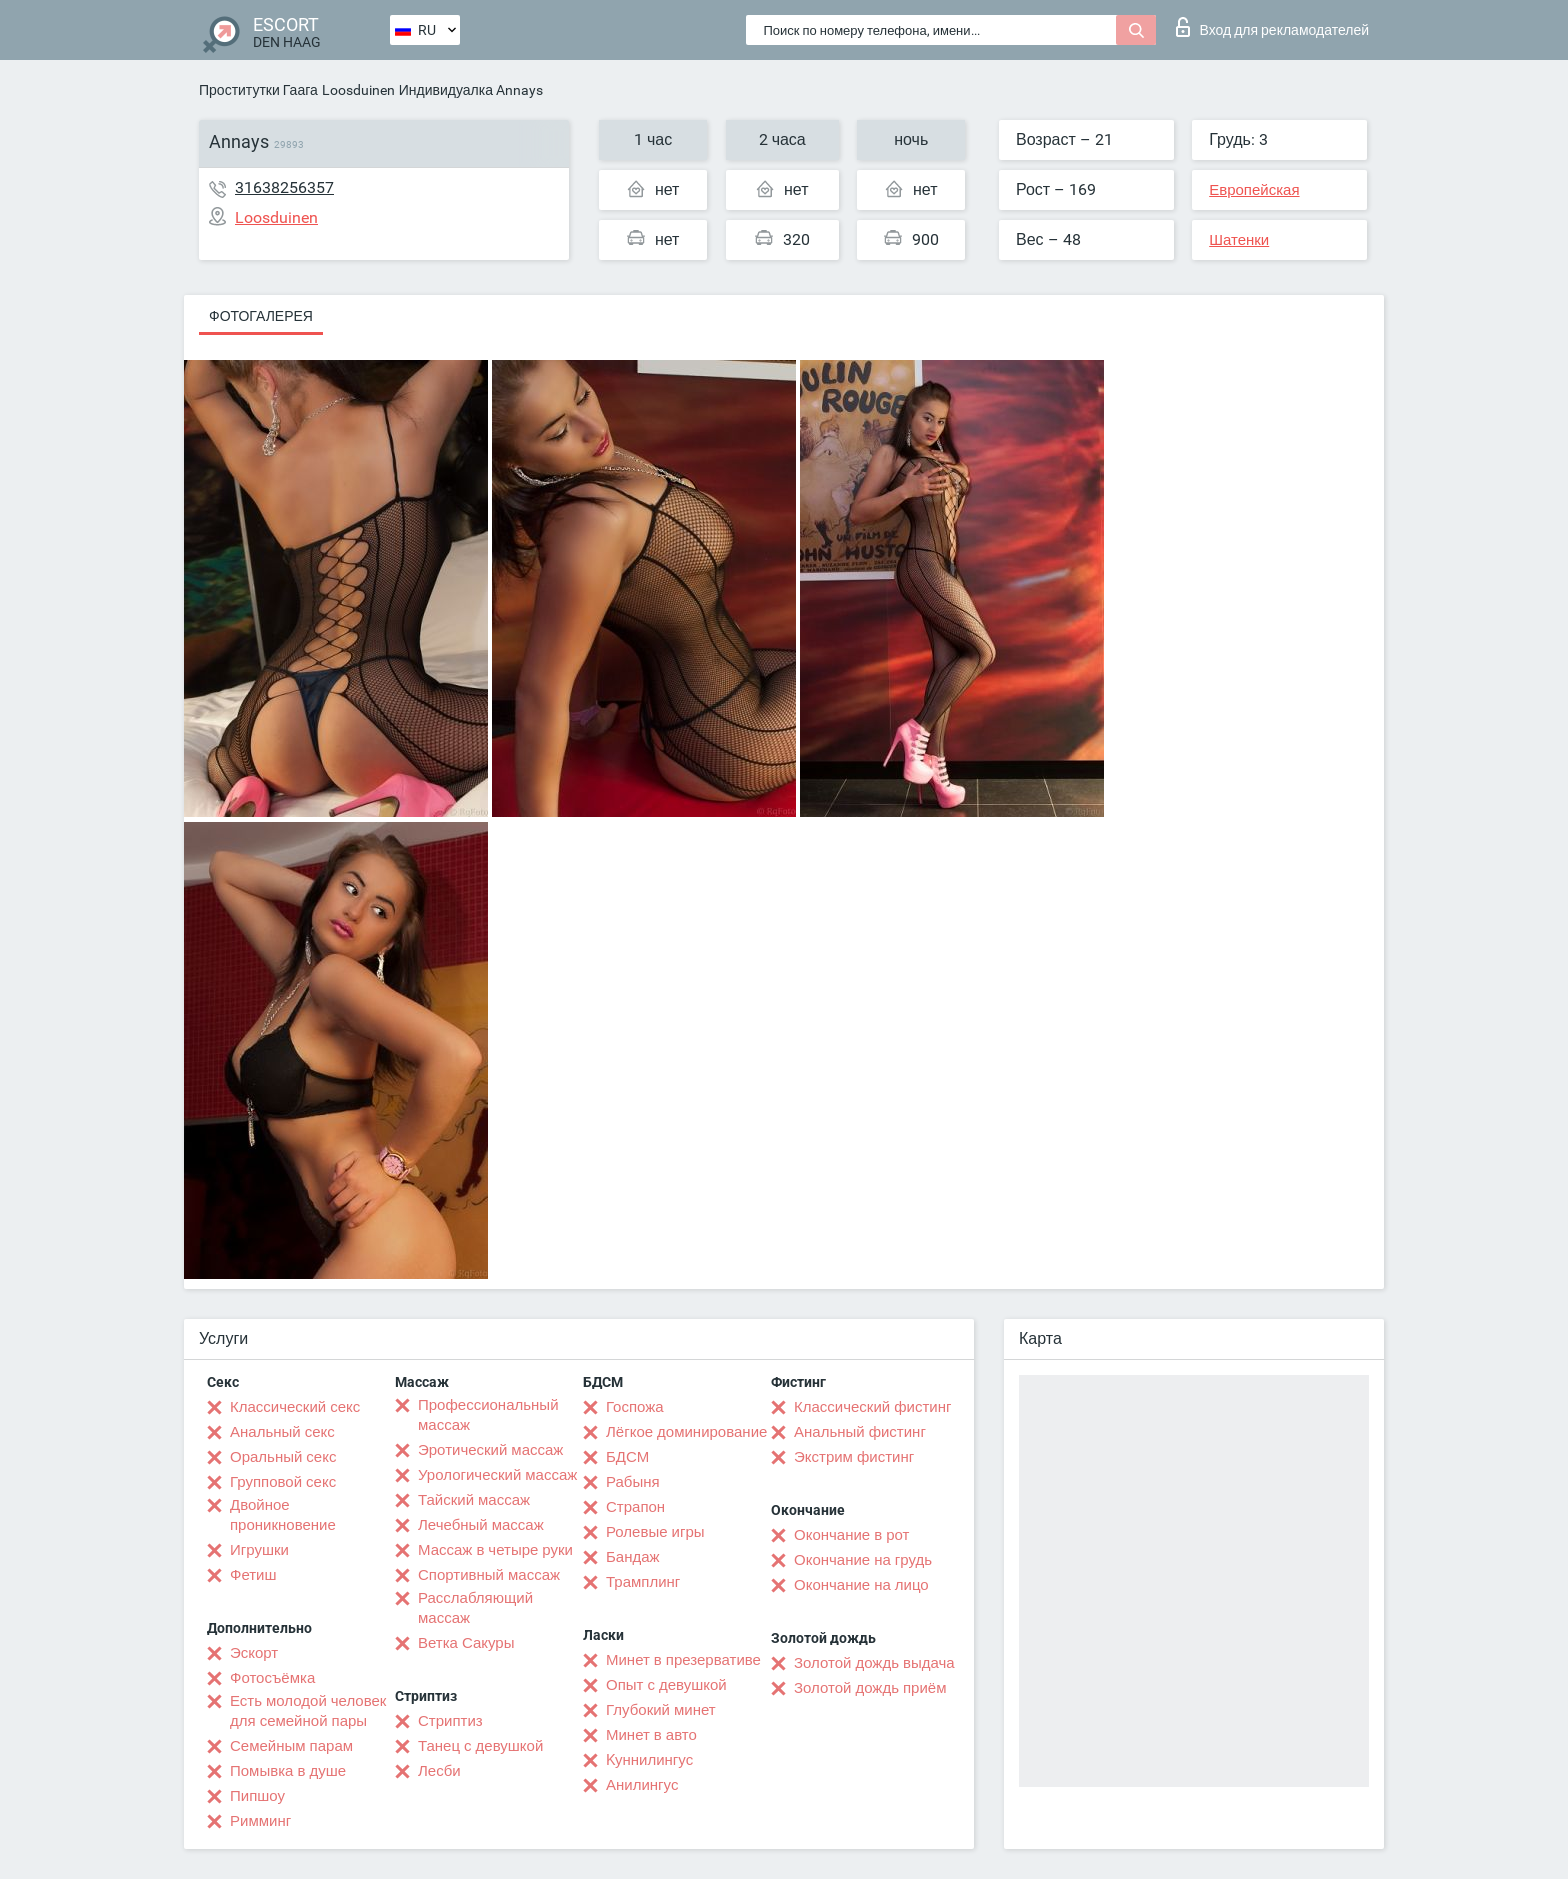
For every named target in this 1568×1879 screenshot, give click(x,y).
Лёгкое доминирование (686, 1432)
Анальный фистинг (860, 1432)
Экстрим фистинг (854, 1457)
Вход (1272, 27)
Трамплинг (643, 1582)
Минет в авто (651, 1735)
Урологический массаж (497, 1475)
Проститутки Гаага (258, 90)
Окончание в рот (851, 1535)
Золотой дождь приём (870, 1688)
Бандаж (633, 1557)
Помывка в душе (288, 1771)
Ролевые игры (655, 1532)
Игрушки (259, 1550)
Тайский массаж (474, 1500)
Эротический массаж (490, 1450)
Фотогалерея (261, 316)
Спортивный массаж (489, 1575)
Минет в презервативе (683, 1660)
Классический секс (295, 1407)
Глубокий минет (661, 1710)
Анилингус (642, 1785)
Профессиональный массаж (488, 1415)
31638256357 (284, 187)
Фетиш (253, 1575)
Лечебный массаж (481, 1525)
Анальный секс (282, 1432)
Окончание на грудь (863, 1560)
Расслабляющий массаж (475, 1608)
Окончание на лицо (861, 1585)
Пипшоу (257, 1796)
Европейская (1254, 190)
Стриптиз (450, 1721)
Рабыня (633, 1482)
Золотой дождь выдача (874, 1663)
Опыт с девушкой (666, 1685)
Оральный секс (283, 1457)
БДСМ (627, 1457)
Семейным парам (291, 1746)
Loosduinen (358, 90)
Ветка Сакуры (466, 1643)
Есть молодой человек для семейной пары (308, 1711)
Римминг (260, 1821)
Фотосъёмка (272, 1678)
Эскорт (254, 1653)
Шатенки (1239, 240)
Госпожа (635, 1407)
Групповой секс (283, 1482)
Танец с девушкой (480, 1746)
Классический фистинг (872, 1407)
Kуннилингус (649, 1760)
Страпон (635, 1507)
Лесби (439, 1771)
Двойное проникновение (283, 1515)
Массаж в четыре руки (495, 1550)
